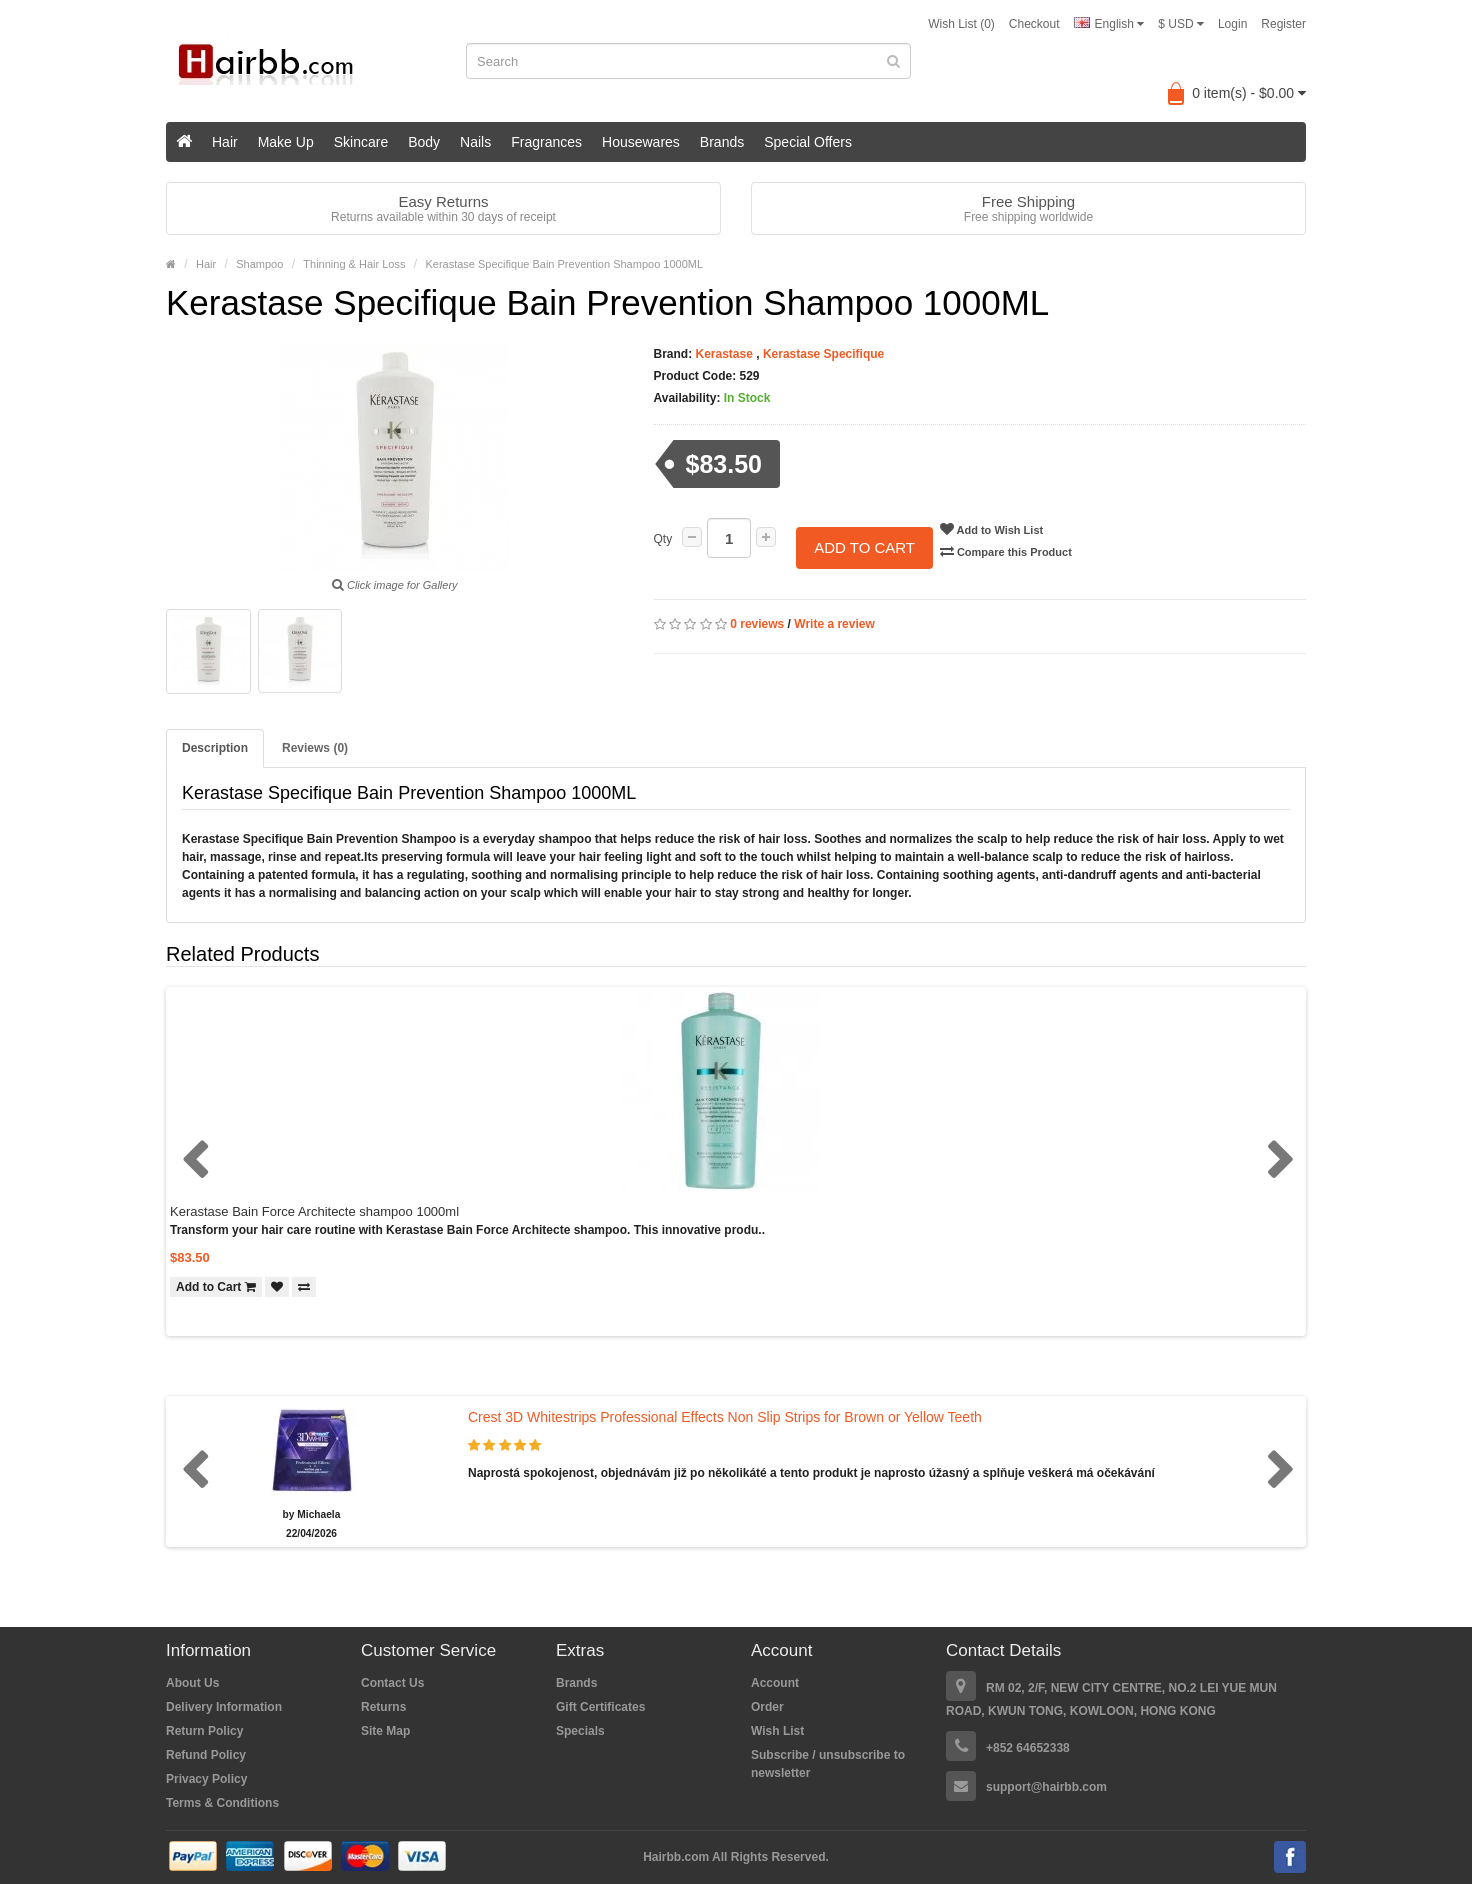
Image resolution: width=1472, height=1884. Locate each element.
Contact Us (392, 1683)
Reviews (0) (315, 748)
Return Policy (204, 1731)
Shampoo (259, 264)
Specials (580, 1731)
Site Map (385, 1731)
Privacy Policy (206, 1779)
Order (767, 1707)
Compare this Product (1020, 551)
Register (1283, 24)
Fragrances (546, 142)
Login (1232, 24)
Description (215, 748)
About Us (192, 1683)
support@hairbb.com (1046, 1787)
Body (424, 142)
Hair (225, 142)
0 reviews (757, 607)
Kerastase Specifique (823, 354)
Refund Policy (206, 1755)
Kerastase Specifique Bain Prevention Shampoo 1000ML (564, 264)
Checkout (1034, 24)
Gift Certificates (600, 1707)
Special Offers (808, 142)
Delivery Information (224, 1707)
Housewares (641, 142)
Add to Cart (864, 538)
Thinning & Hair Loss (354, 264)
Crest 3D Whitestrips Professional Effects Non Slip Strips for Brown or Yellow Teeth (725, 1417)
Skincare (361, 142)
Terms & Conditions (222, 1803)
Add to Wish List (1005, 529)
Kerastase (724, 354)
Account (775, 1683)
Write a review (834, 607)
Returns (383, 1707)
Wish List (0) (961, 24)
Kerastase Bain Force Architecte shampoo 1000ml (314, 1211)
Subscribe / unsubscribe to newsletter (828, 1764)
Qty (663, 539)
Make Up (286, 142)
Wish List (777, 1731)
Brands (722, 142)
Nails (475, 142)
